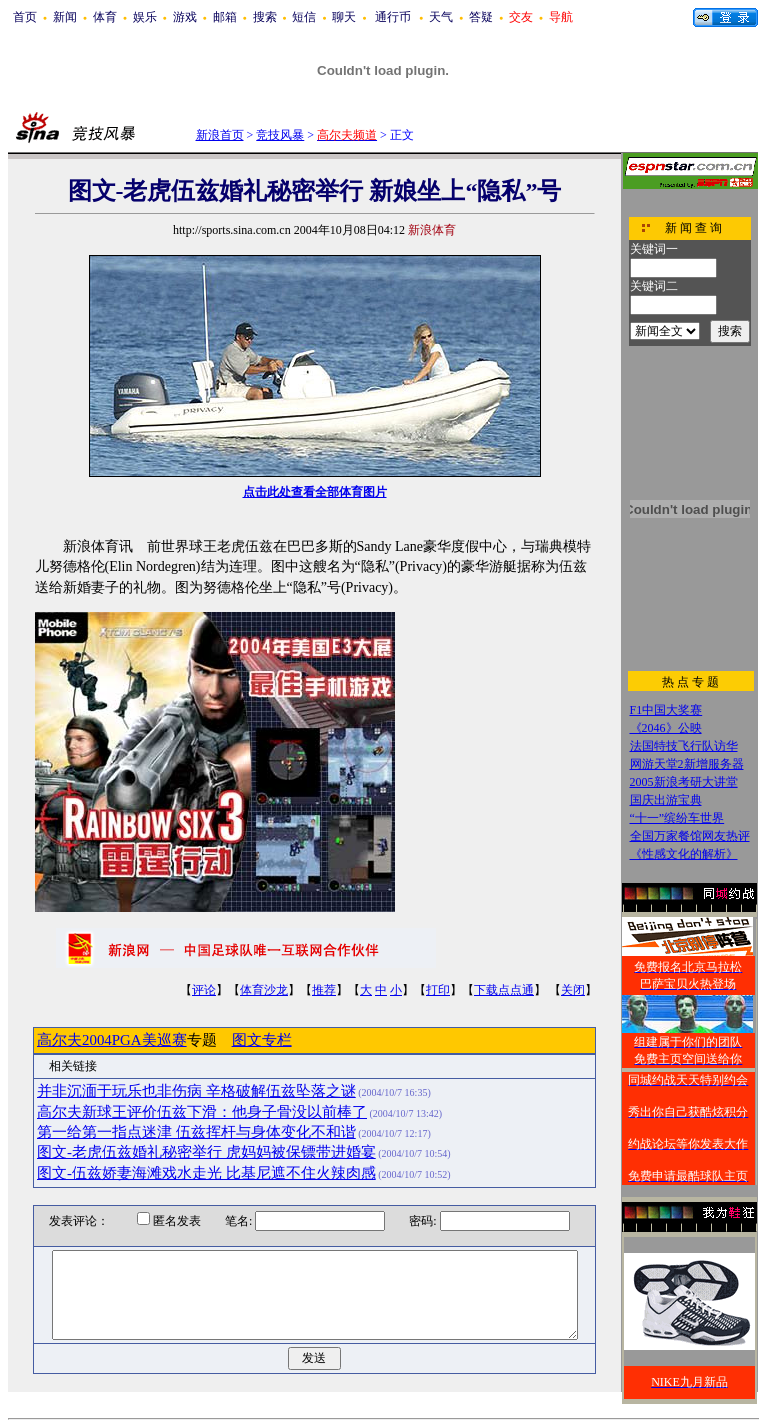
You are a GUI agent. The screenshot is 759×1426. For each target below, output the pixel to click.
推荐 (324, 990)
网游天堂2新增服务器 (687, 764)
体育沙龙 (264, 990)
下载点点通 (504, 990)
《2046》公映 (666, 728)
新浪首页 (220, 135)
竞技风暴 (280, 135)
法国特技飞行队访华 (684, 746)
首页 (25, 17)
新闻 (65, 17)
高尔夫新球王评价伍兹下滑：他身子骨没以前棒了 (202, 1112)
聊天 (344, 17)
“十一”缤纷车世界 (677, 818)
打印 (438, 990)
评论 (204, 990)
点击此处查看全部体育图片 (315, 492)
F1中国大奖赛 (666, 710)
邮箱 (225, 17)
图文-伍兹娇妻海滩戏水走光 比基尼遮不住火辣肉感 (206, 1173)
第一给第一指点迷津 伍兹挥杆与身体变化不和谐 (196, 1132)
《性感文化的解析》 (684, 854)
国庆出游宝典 (666, 800)
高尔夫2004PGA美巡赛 (112, 1040)
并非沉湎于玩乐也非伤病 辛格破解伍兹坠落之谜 (196, 1091)
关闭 (573, 990)
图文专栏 (262, 1040)
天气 (441, 17)
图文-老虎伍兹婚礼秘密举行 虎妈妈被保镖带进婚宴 (206, 1152)
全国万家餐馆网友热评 (690, 836)
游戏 (185, 17)
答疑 (481, 17)
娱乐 (145, 17)
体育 (105, 17)
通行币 (393, 17)
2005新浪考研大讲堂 (684, 782)
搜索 (265, 17)
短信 (304, 17)
